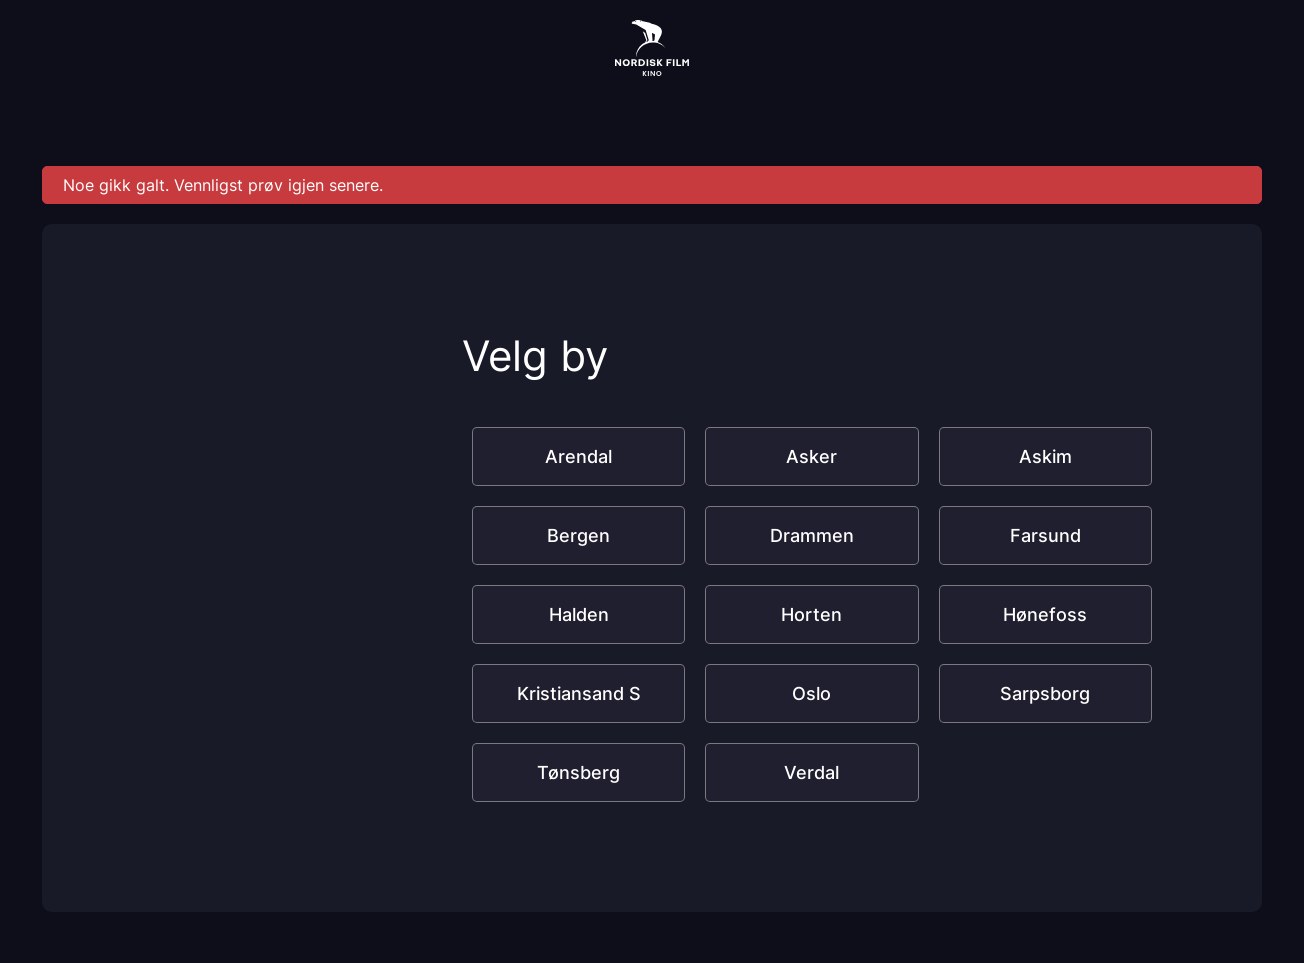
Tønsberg (578, 772)
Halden (579, 614)
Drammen (812, 535)
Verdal (811, 772)
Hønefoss (1045, 614)
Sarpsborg (1045, 693)
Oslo (811, 693)
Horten (811, 614)
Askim (1045, 456)
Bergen (578, 535)
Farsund (1045, 535)
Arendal (578, 456)
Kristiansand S (579, 693)
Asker (811, 456)
